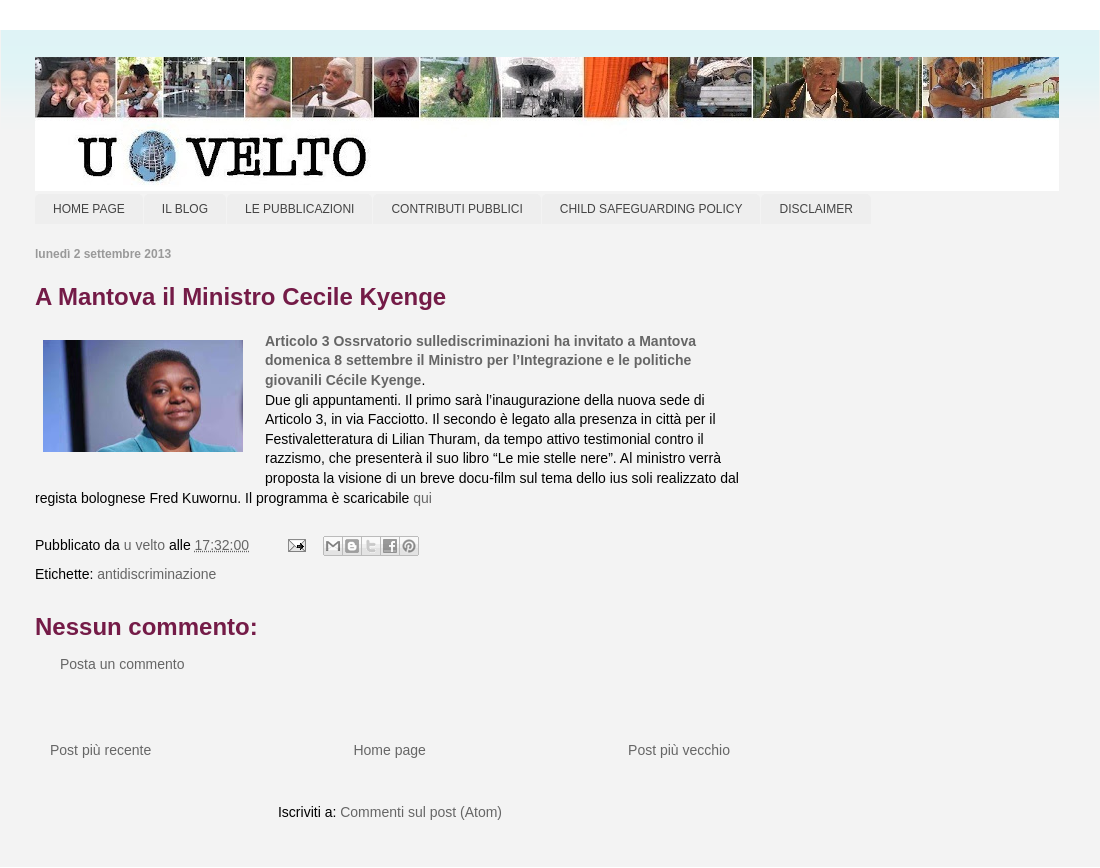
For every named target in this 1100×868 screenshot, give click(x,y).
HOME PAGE (89, 209)
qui (422, 498)
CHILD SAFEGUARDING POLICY (651, 209)
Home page (389, 750)
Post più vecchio (679, 750)
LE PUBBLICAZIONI (299, 209)
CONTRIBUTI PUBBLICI (456, 209)
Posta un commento (122, 664)
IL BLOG (185, 209)
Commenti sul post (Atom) (421, 812)
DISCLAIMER (815, 209)
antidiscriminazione (156, 574)
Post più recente (100, 750)
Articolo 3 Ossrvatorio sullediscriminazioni (407, 341)
